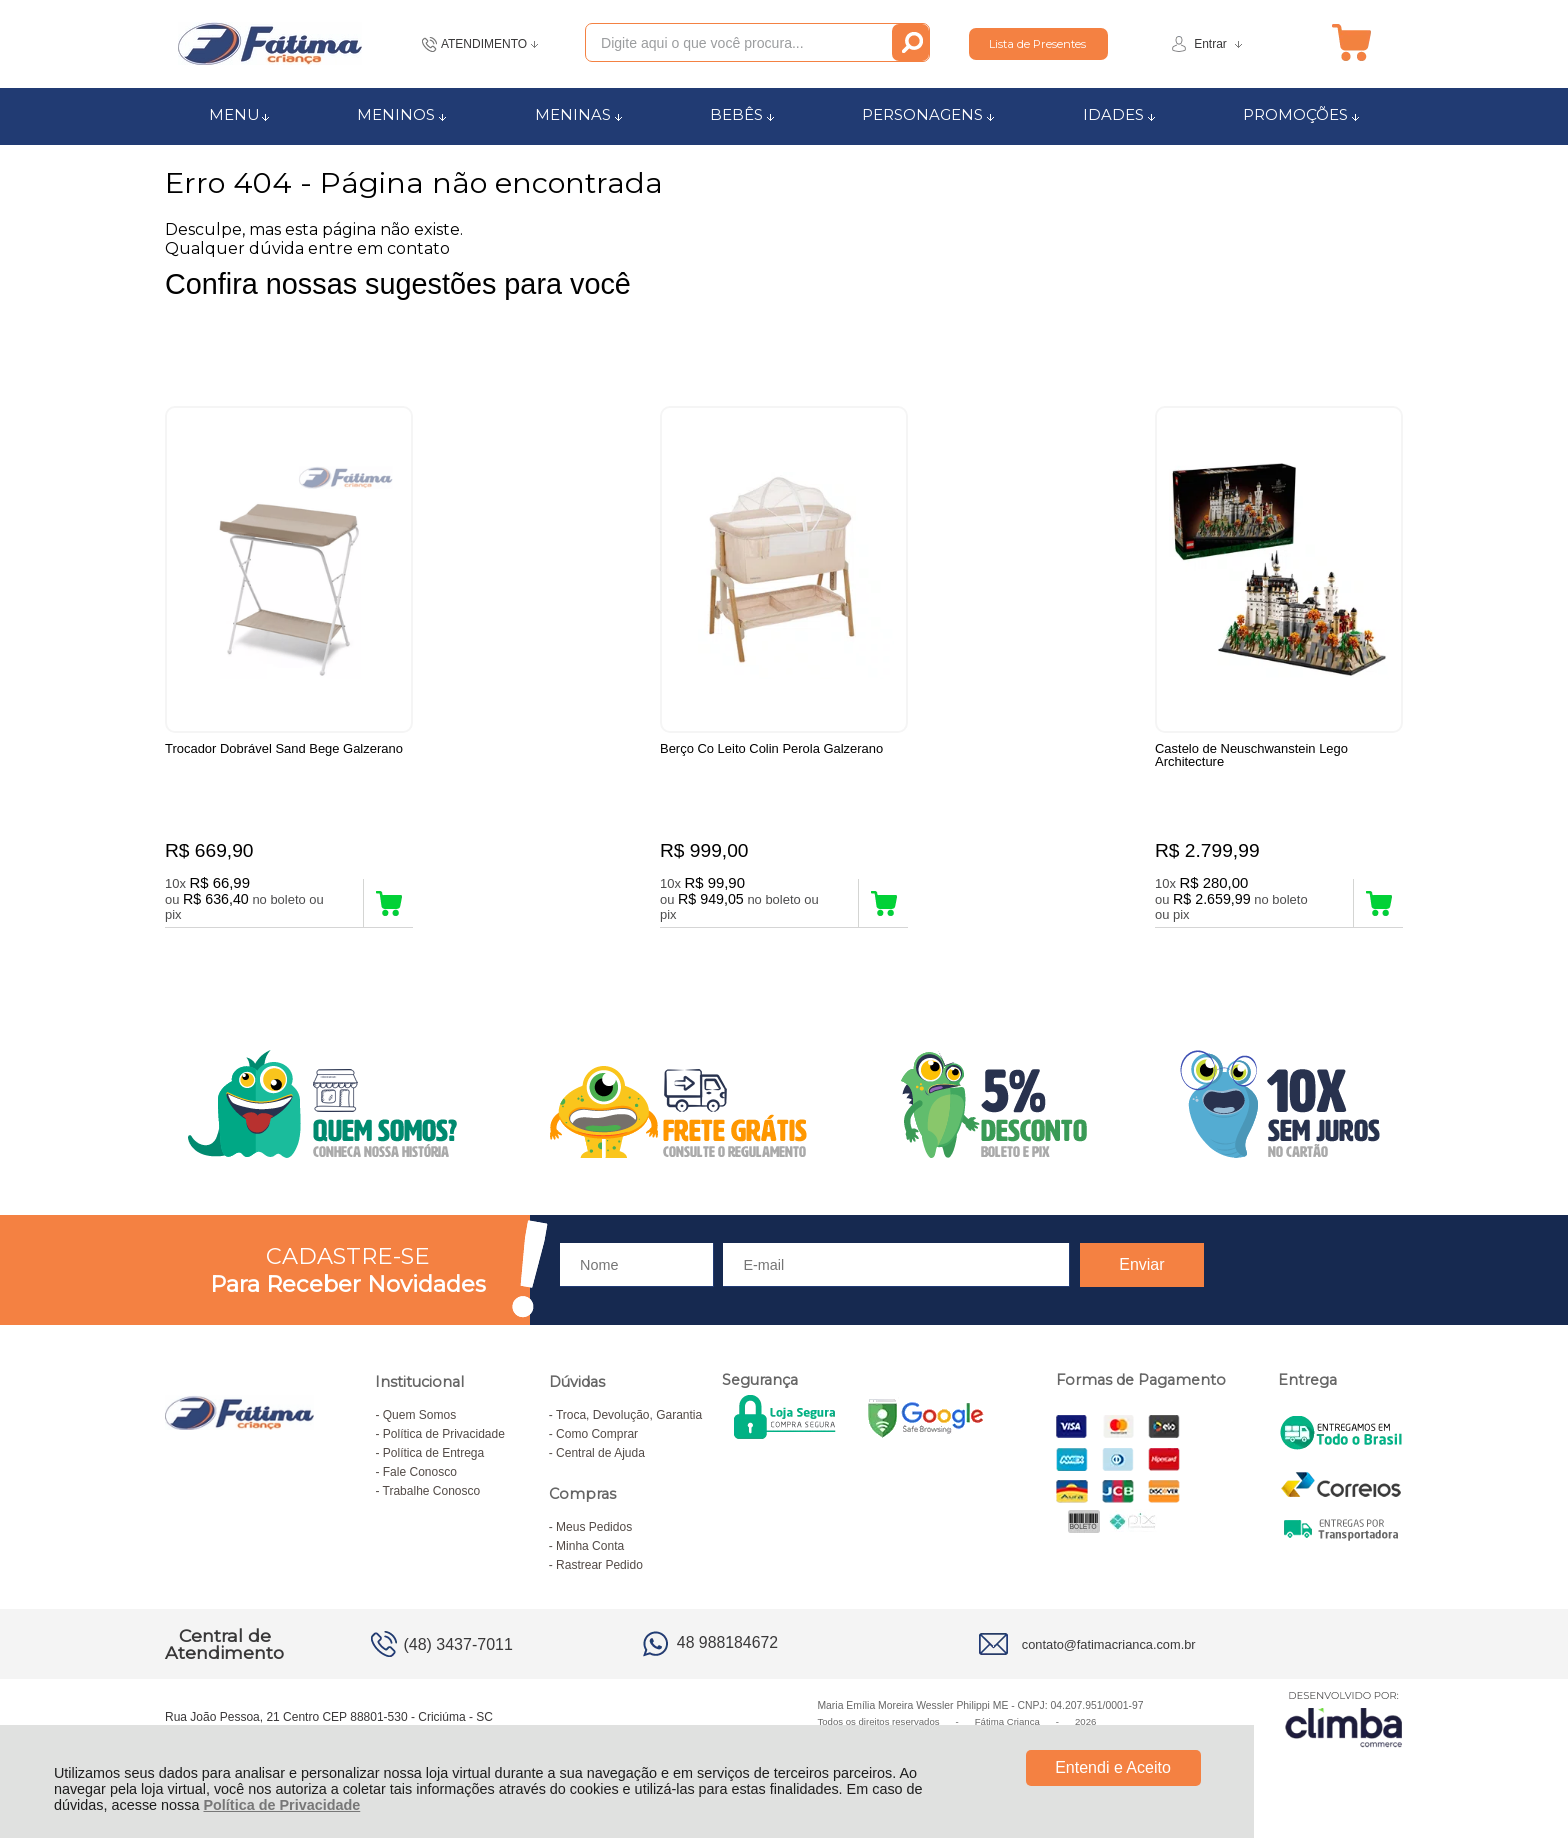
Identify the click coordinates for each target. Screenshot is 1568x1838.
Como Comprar (597, 1434)
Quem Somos (419, 1415)
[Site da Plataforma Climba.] (1344, 1718)
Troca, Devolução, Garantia (629, 1415)
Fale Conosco (420, 1472)
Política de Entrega (433, 1453)
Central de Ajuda (600, 1453)
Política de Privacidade (281, 1805)
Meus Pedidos (594, 1527)
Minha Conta (590, 1546)
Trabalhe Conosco (432, 1491)
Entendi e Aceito (1113, 1767)
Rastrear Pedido (599, 1565)
